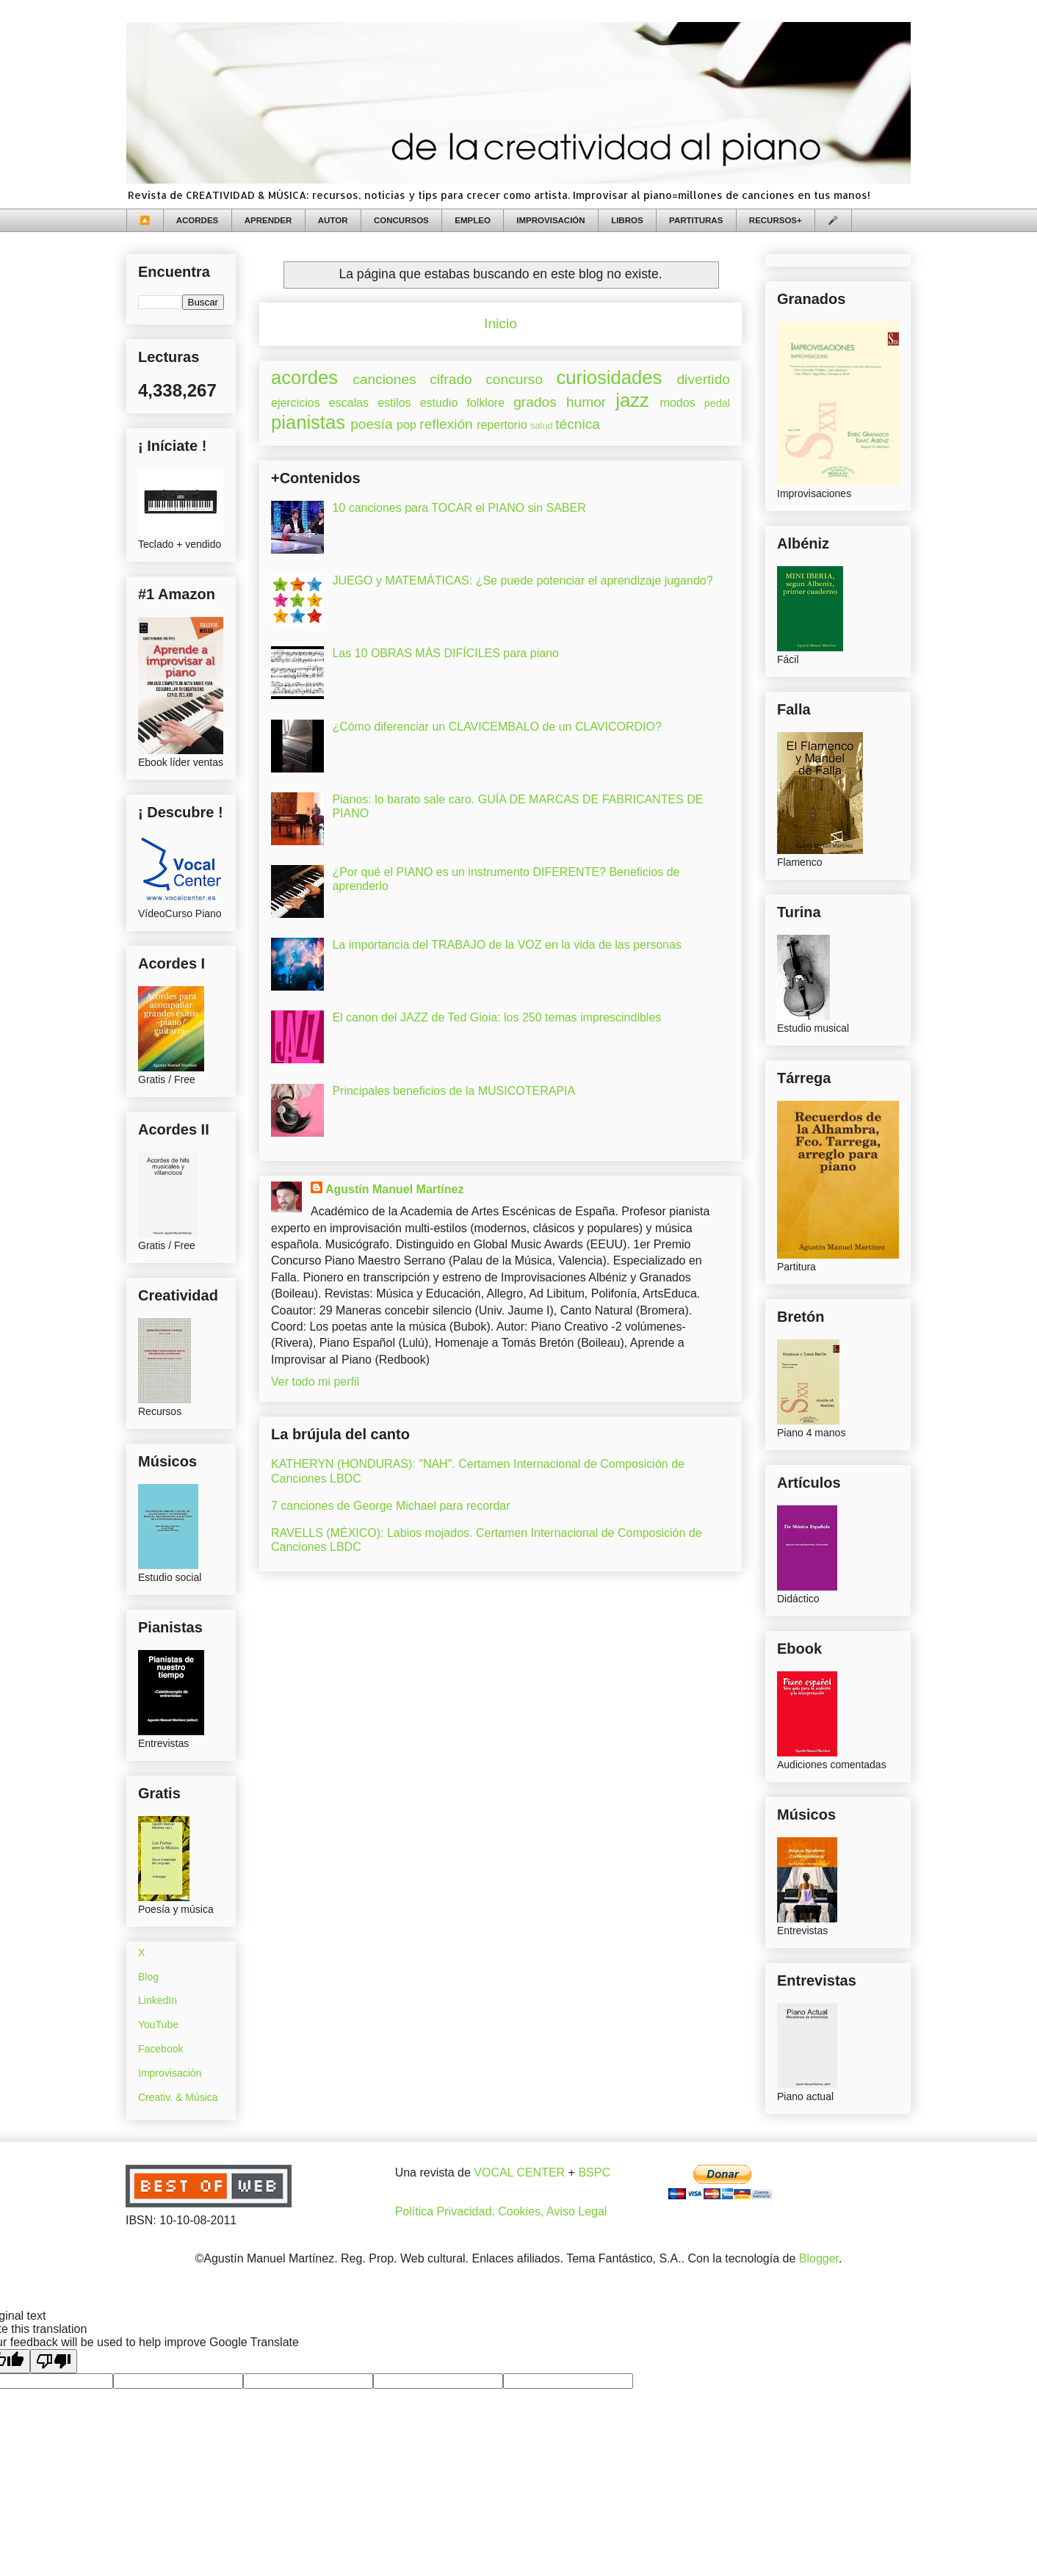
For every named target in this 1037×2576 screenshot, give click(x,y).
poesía (371, 424)
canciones (384, 379)
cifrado (451, 379)
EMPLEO (473, 220)
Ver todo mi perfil (315, 1381)
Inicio (500, 323)
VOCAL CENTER (519, 2172)
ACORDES (197, 220)
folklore (485, 403)
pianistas (308, 422)
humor (586, 402)
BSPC (594, 2172)
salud (541, 425)
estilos (394, 403)
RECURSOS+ (775, 220)
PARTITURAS (696, 220)
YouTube (158, 2024)
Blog (148, 1977)
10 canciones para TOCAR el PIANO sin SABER (458, 508)
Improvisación (169, 2073)
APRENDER (268, 220)
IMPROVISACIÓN (550, 220)
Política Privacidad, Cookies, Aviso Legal (501, 2211)
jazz (632, 400)
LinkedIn (157, 2000)
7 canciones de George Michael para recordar (390, 1505)
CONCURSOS (401, 220)
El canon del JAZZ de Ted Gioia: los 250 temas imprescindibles (496, 1017)
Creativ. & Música (178, 2097)
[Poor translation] (53, 2361)
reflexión (446, 424)
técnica (577, 424)
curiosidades (609, 377)
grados (535, 402)
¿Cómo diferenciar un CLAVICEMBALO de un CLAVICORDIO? (496, 726)
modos (677, 403)
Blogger (819, 2258)
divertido (703, 379)
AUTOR (333, 220)
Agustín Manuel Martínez (394, 1189)
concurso (514, 379)
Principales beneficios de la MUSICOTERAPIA (453, 1091)
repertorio (502, 425)
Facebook (160, 2049)
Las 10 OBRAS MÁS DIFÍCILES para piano (445, 653)
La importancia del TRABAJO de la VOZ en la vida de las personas (507, 944)
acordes (304, 377)
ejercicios (295, 403)
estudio (439, 403)
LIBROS (627, 220)
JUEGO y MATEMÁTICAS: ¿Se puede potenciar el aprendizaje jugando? (522, 580)
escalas (349, 403)
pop (406, 425)
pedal (717, 403)
